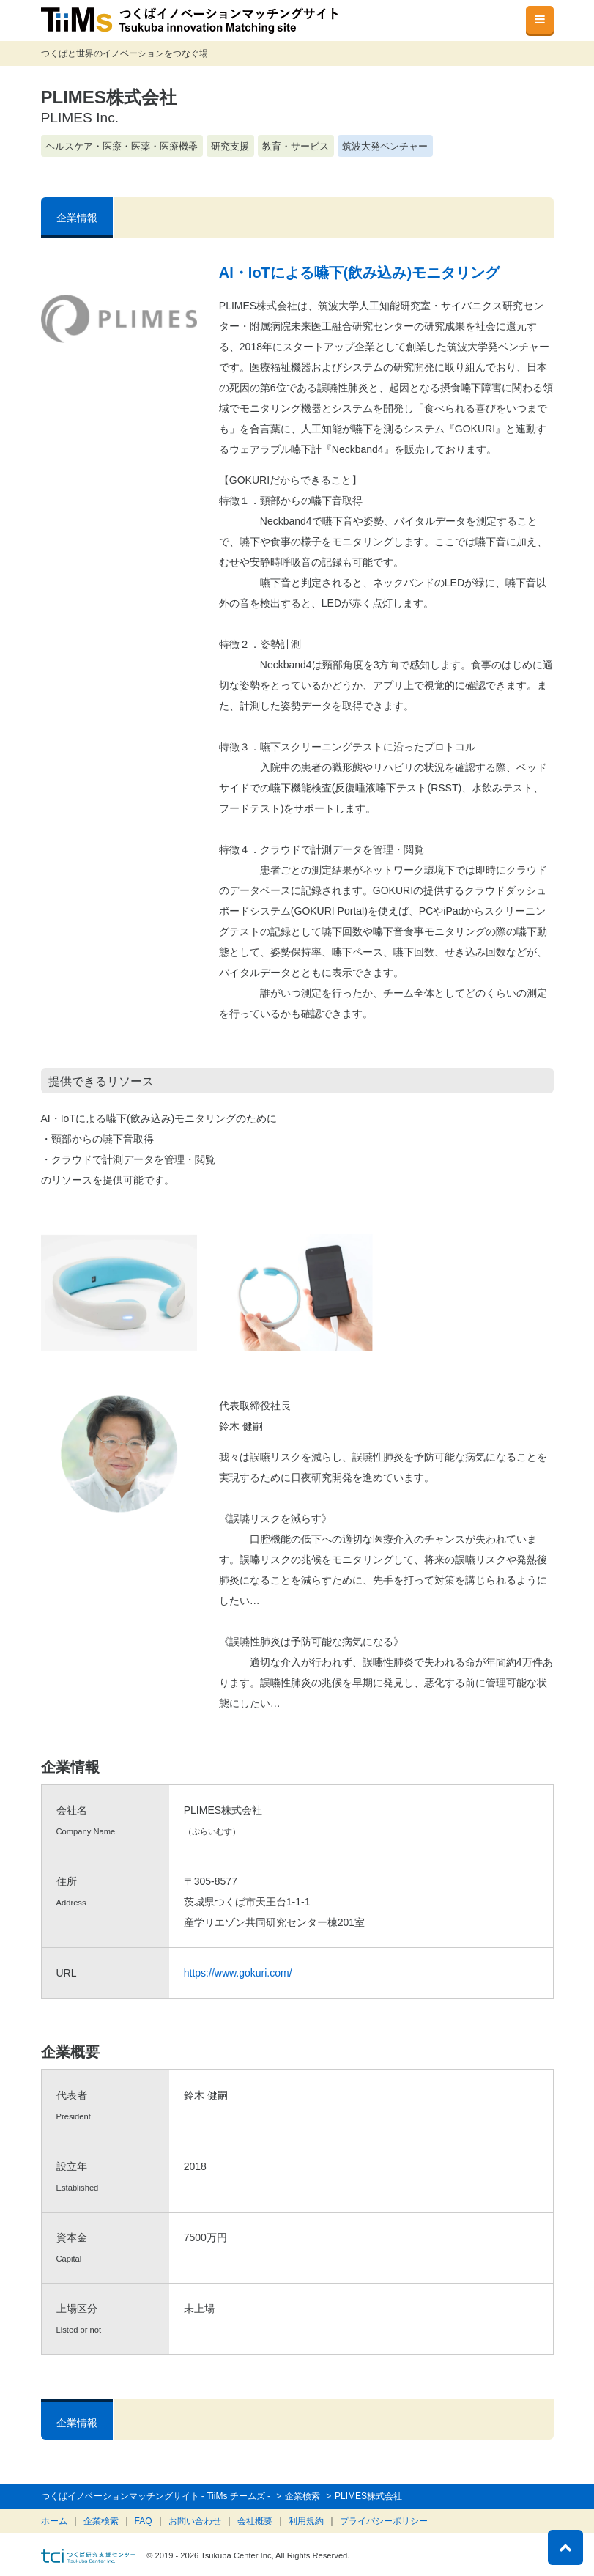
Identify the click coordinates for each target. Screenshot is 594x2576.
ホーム (54, 2521)
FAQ (143, 2521)
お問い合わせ (194, 2521)
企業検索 (101, 2521)
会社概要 (254, 2521)
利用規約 (306, 2521)
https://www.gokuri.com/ (238, 1973)
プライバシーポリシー (384, 2521)
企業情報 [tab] (76, 218)
